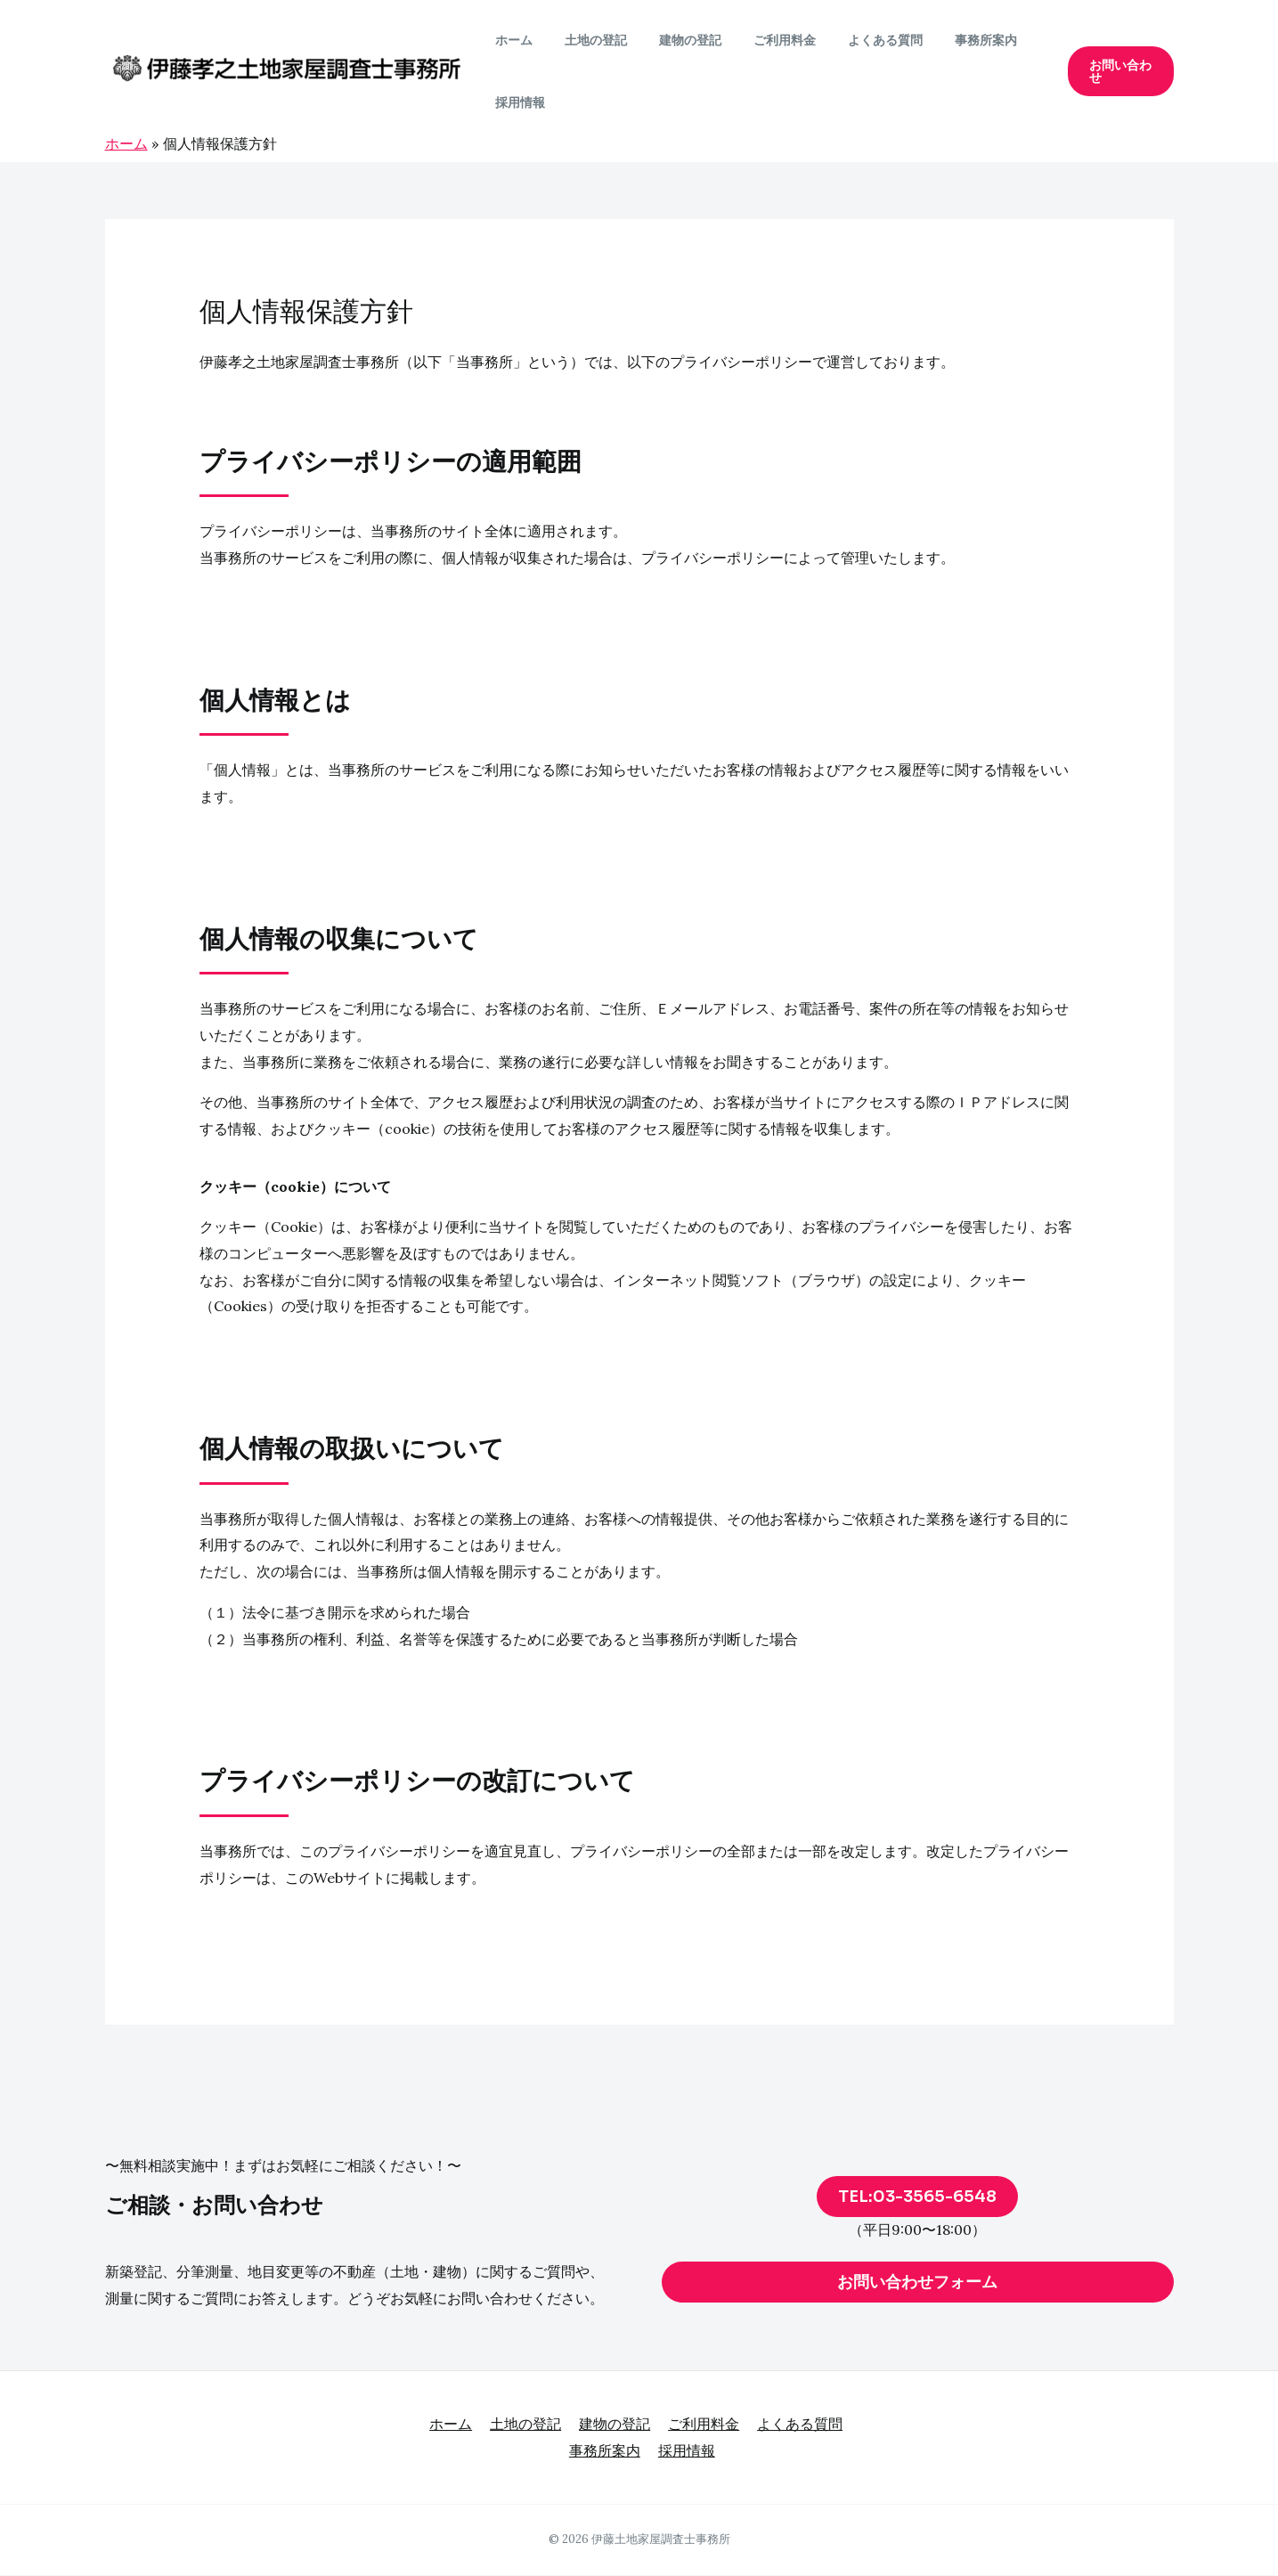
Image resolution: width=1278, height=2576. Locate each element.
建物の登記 (672, 40)
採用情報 (516, 102)
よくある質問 (853, 40)
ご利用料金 (760, 40)
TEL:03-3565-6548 (917, 2196)
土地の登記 (585, 40)
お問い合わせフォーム (917, 2282)
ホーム (510, 40)
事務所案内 (947, 40)
